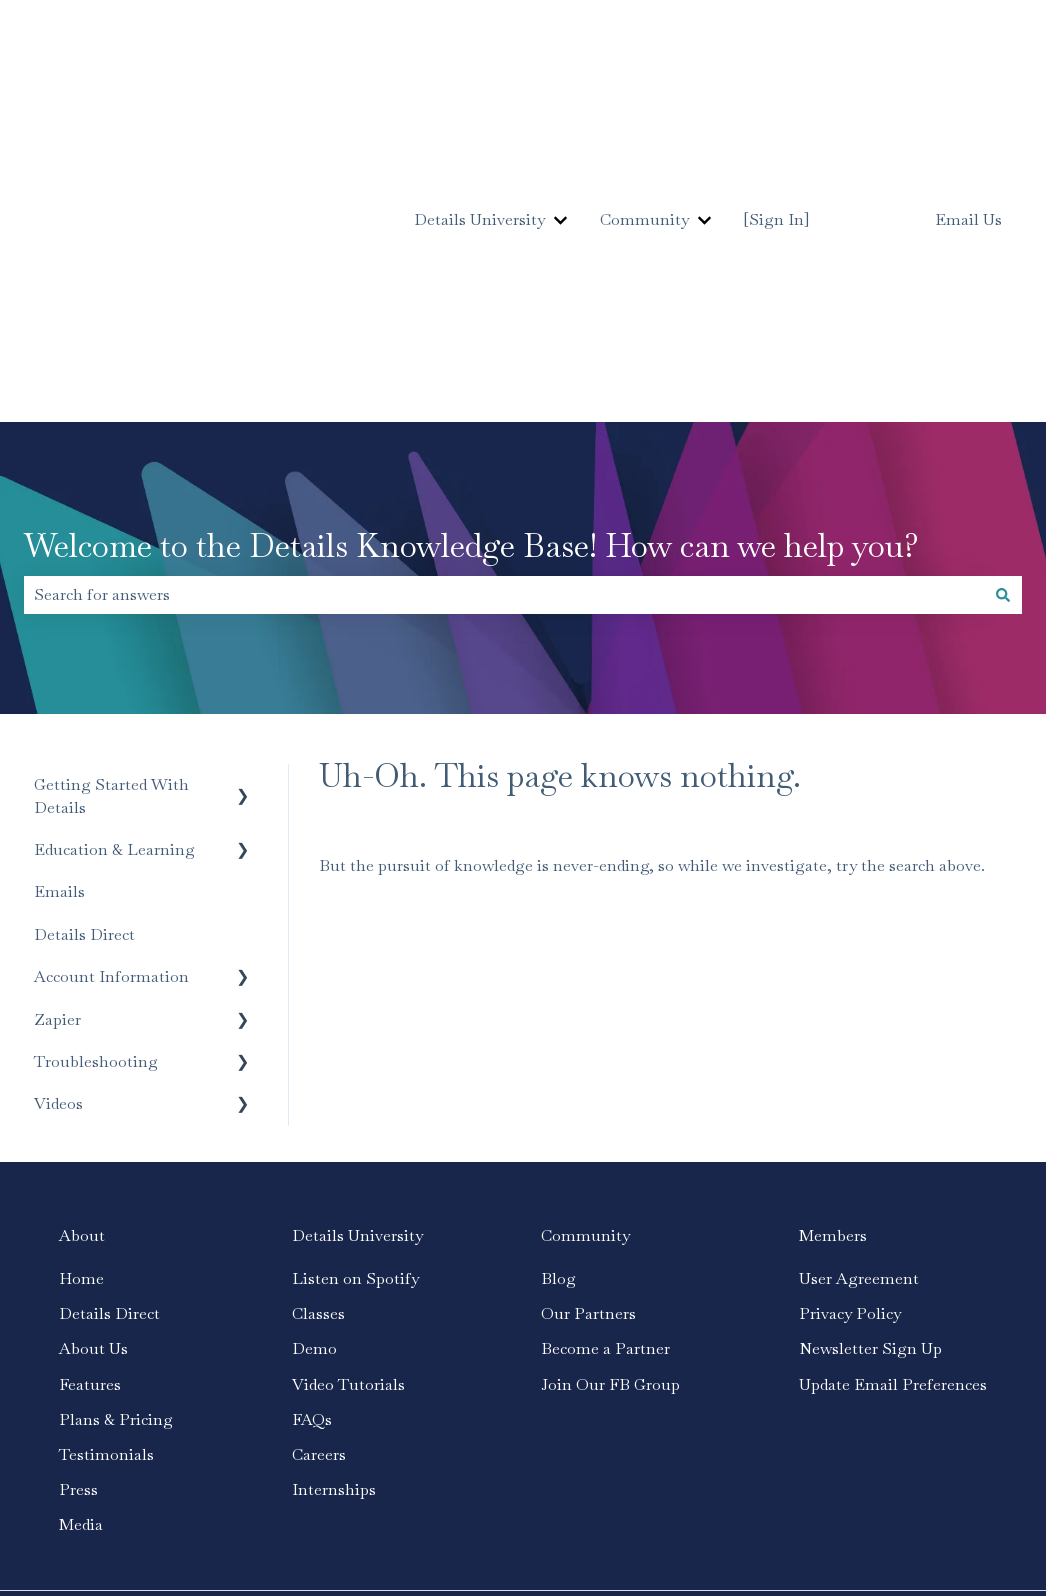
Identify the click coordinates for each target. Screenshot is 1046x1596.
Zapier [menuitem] (57, 754)
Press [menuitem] (78, 1224)
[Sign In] (776, 86)
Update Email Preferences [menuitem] (893, 1119)
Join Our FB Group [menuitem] (610, 1119)
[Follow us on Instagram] (918, 1390)
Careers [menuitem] (319, 1189)
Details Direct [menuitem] (84, 669)
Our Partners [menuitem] (588, 1048)
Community (644, 86)
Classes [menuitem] (318, 1048)
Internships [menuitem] (334, 1224)
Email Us (968, 87)
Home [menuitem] (81, 1013)
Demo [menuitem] (314, 1083)
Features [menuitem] (90, 1119)
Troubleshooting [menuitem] (96, 796)
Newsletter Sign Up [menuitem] (870, 1083)
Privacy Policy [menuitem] (850, 1048)
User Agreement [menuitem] (859, 1013)
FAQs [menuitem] (312, 1154)
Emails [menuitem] (59, 626)
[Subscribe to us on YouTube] (962, 1390)
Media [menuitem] (81, 1259)
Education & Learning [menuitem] (114, 584)
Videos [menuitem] (58, 838)
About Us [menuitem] (93, 1083)
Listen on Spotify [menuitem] (355, 1013)
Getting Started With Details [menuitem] (111, 530)
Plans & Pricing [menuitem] (116, 1154)
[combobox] (504, 330)
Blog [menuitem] (558, 1013)
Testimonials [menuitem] (106, 1189)
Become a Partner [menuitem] (605, 1083)
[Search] (1003, 330)
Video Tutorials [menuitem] (348, 1119)
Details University (479, 86)
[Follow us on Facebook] (874, 1390)
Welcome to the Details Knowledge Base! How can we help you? (471, 280)
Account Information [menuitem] (111, 711)
